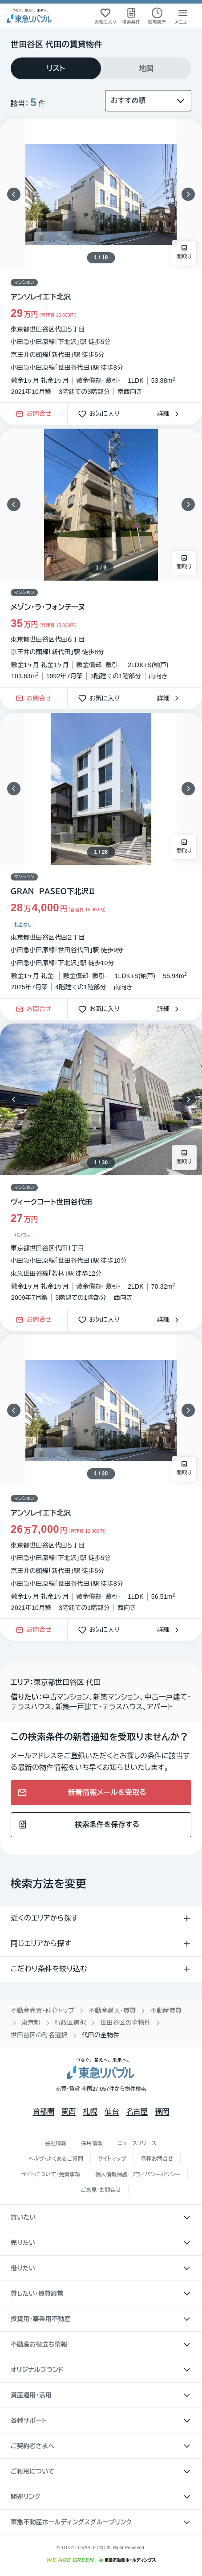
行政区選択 (70, 2022)
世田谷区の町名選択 (39, 2035)
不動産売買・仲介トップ (42, 2010)
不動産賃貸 (166, 2010)
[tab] (56, 68)
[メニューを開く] (183, 16)
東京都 (30, 2022)
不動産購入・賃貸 (112, 2010)
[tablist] (101, 68)
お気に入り (101, 414)
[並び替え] (148, 100)
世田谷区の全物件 (125, 2022)
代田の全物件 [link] (101, 2035)
